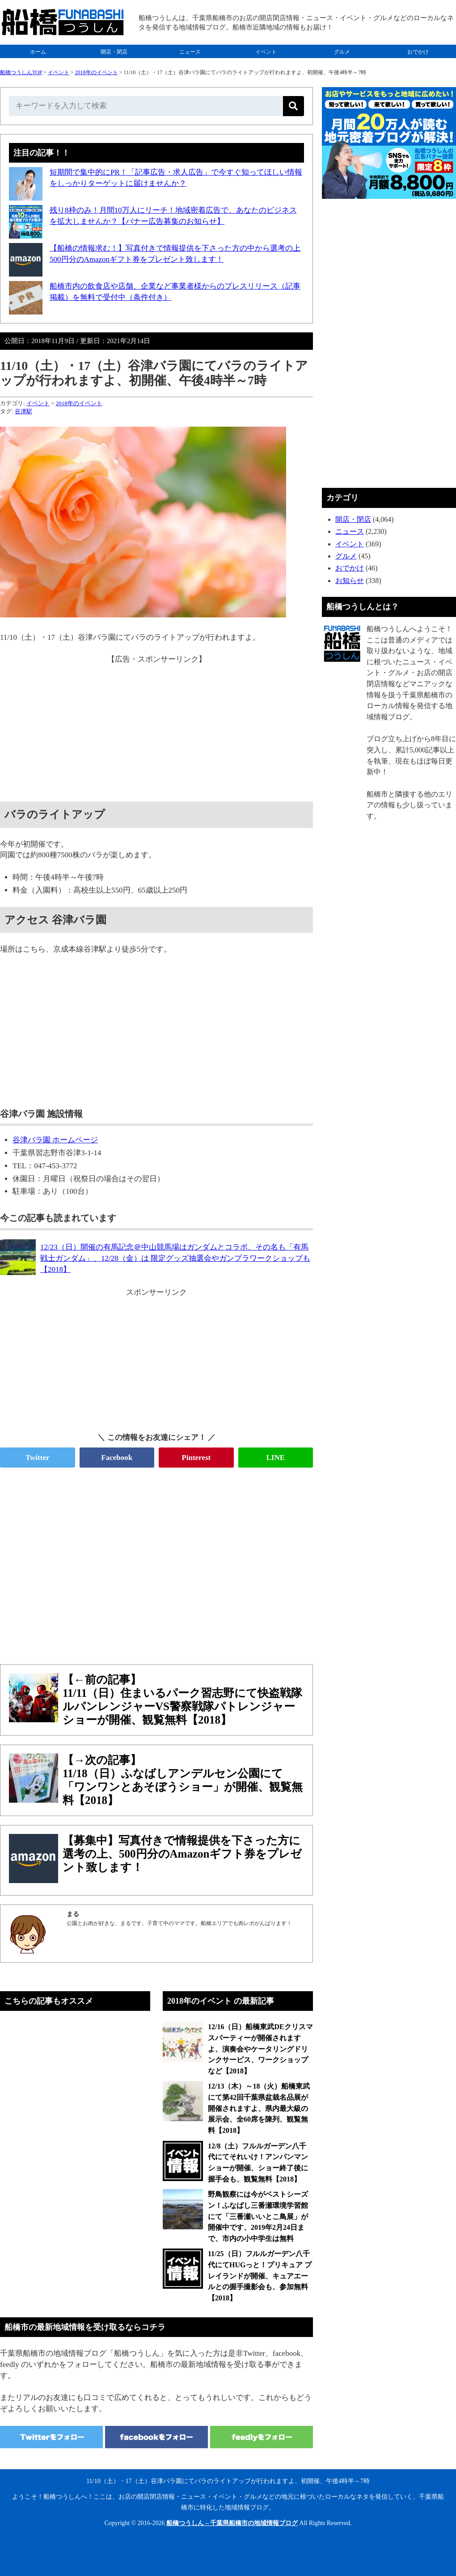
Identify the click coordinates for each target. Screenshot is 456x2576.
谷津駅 (23, 411)
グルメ (342, 52)
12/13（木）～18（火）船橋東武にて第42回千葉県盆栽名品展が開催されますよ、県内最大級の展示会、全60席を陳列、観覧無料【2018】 (259, 2108)
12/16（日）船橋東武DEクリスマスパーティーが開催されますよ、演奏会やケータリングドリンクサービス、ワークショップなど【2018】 (260, 2049)
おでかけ (418, 52)
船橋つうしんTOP (21, 72)
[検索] (293, 106)
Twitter (37, 1457)
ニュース (190, 52)
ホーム (38, 52)
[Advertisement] (156, 727)
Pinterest (196, 1457)
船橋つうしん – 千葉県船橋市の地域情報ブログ (232, 2523)
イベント (266, 52)
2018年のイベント (96, 72)
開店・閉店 (114, 52)
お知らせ (349, 580)
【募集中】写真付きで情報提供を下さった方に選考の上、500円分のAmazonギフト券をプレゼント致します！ (182, 1853)
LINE (275, 1457)
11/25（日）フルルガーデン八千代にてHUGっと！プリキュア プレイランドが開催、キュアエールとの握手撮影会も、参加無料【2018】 (260, 2276)
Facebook (116, 1457)
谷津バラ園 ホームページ (55, 1140)
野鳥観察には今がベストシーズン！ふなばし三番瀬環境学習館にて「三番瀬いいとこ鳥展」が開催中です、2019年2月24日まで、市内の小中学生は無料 (258, 2216)
